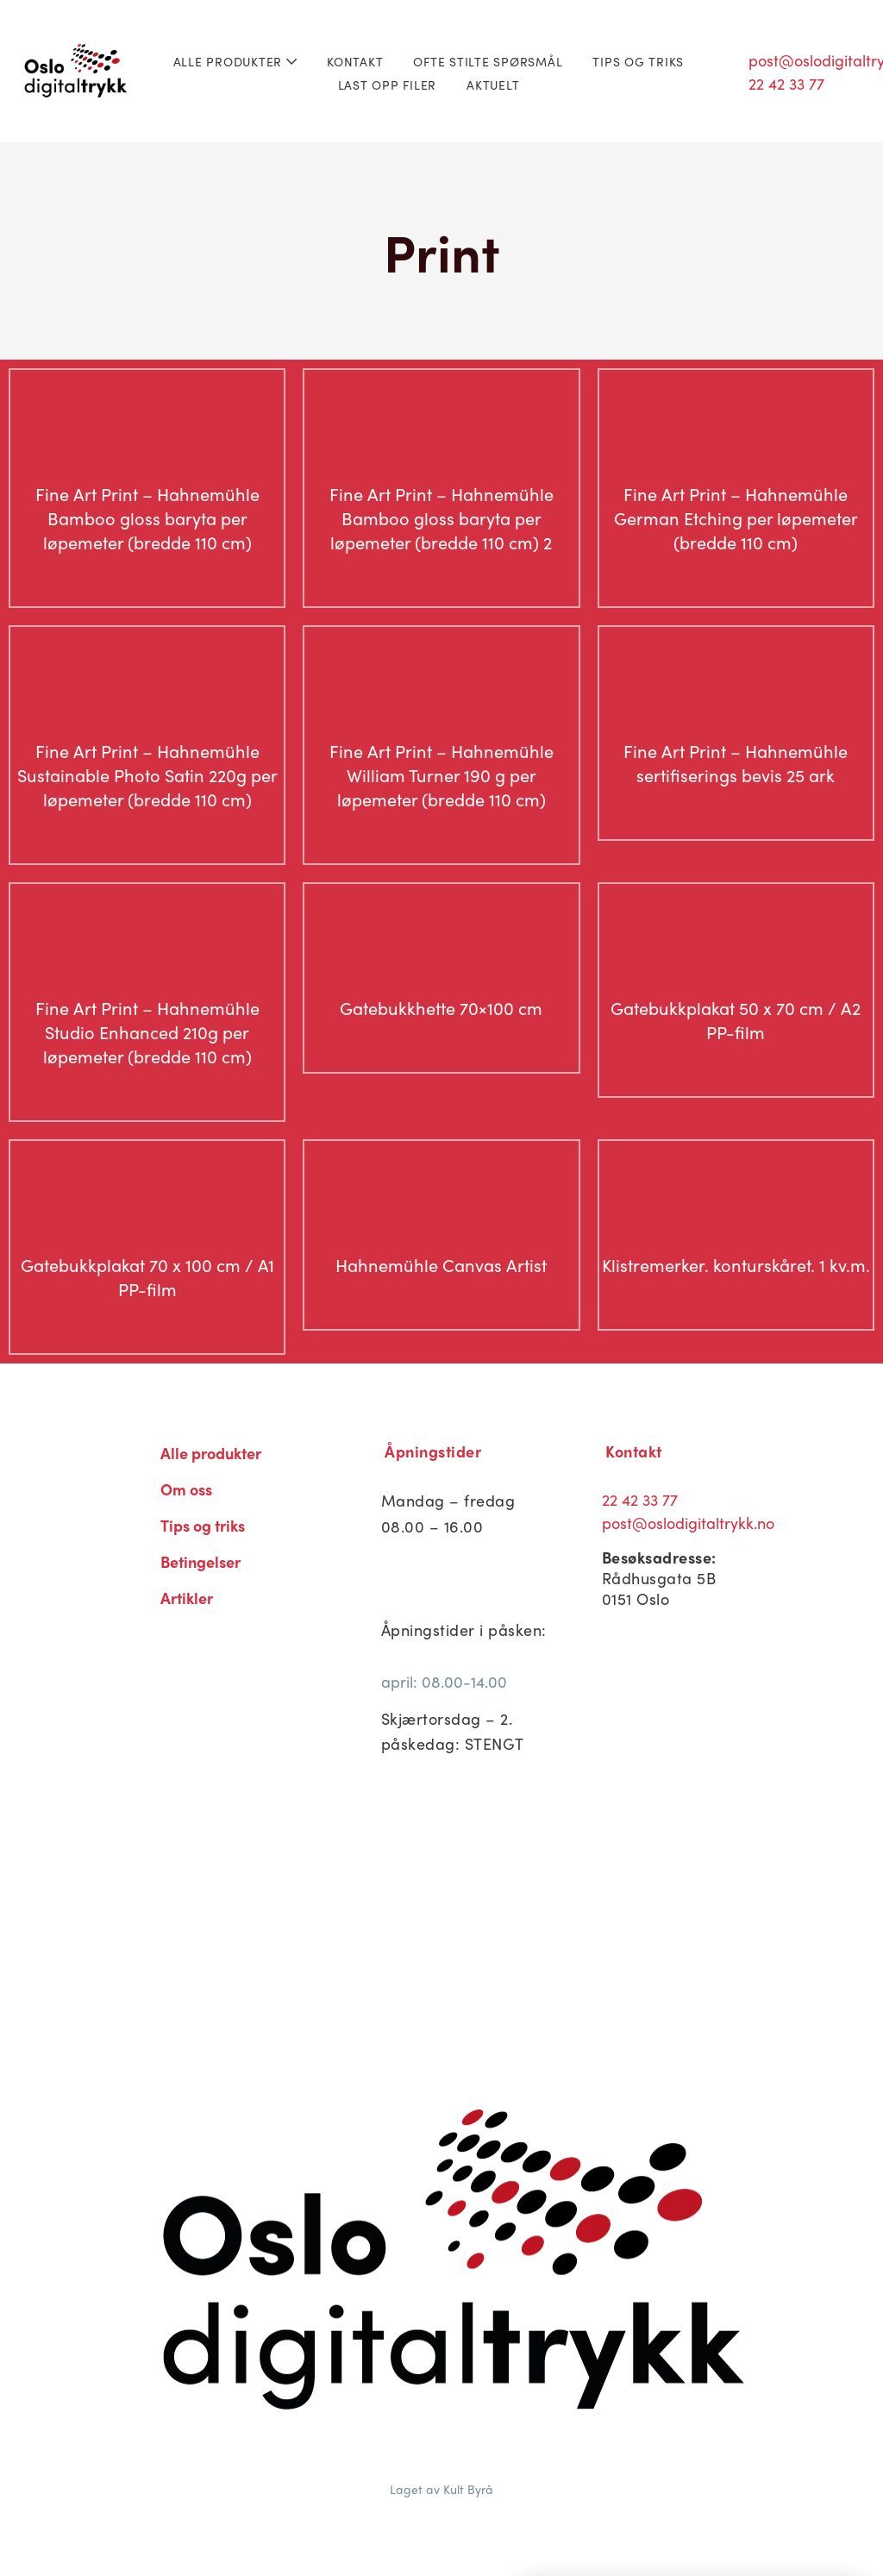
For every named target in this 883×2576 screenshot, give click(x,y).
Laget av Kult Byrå (441, 2489)
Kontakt (355, 61)
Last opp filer (387, 84)
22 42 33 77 (640, 1499)
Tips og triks (638, 61)
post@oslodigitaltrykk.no (688, 1522)
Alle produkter (235, 61)
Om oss (186, 1489)
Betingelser (200, 1561)
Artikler (186, 1597)
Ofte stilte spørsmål (487, 61)
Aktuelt (493, 84)
